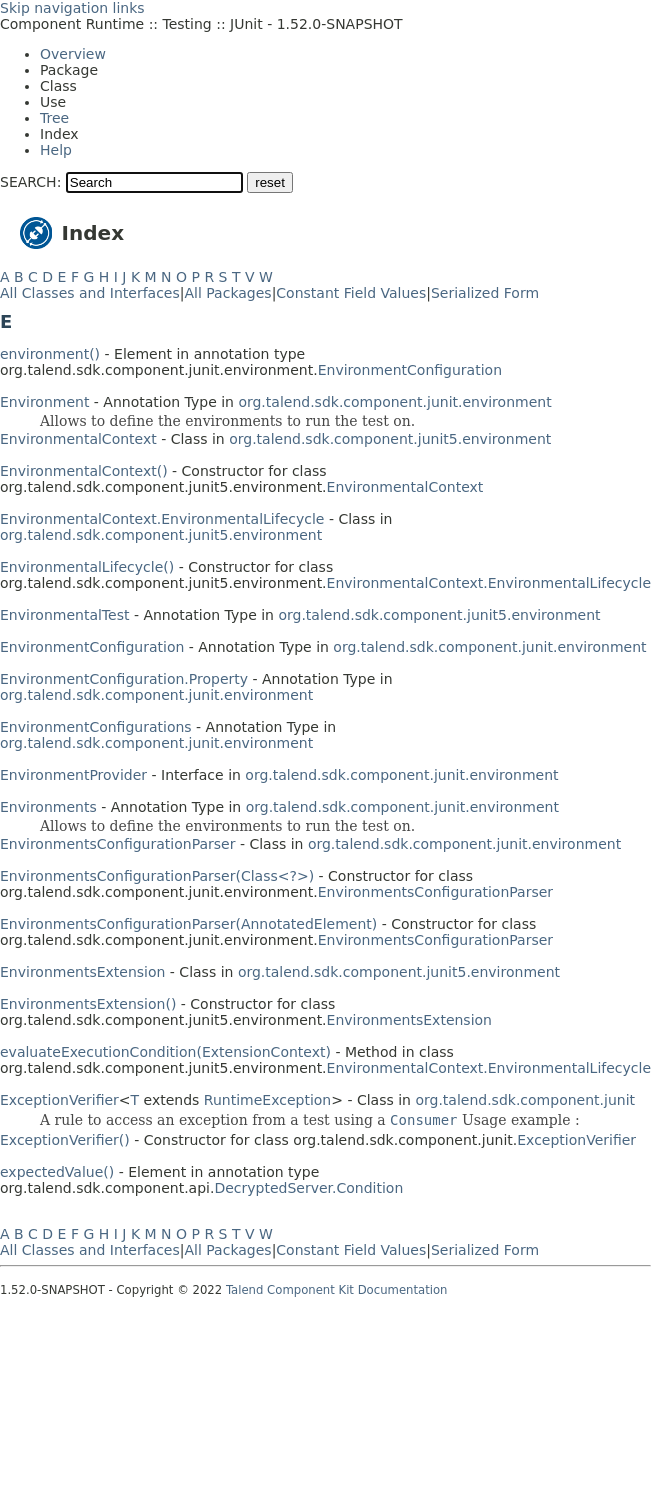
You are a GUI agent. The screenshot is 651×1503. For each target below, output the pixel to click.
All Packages (227, 293)
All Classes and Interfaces (90, 293)
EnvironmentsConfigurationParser (117, 844)
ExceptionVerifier (59, 1100)
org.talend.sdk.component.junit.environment (394, 402)
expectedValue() (57, 1172)
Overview (73, 54)
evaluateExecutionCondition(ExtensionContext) (165, 1052)
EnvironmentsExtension (82, 972)
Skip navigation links (72, 8)
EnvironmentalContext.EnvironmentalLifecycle (162, 519)
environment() (50, 354)
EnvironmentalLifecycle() (87, 567)
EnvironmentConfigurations (96, 727)
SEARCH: (30, 182)
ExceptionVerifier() (65, 1140)
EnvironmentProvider (73, 775)
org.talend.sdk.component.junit (525, 1100)
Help (56, 150)
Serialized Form (485, 293)
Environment (44, 402)
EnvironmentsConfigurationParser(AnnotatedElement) (188, 924)
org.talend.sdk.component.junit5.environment (390, 439)
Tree (54, 118)
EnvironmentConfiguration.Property (124, 679)
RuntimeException (267, 1100)
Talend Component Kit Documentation (337, 1290)
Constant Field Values (351, 293)
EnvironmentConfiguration (410, 370)
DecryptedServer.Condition (308, 1188)
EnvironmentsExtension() (88, 1004)
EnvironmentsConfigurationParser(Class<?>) (157, 876)
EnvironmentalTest (64, 615)
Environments (48, 807)
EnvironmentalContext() (84, 471)
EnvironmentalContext (78, 439)
